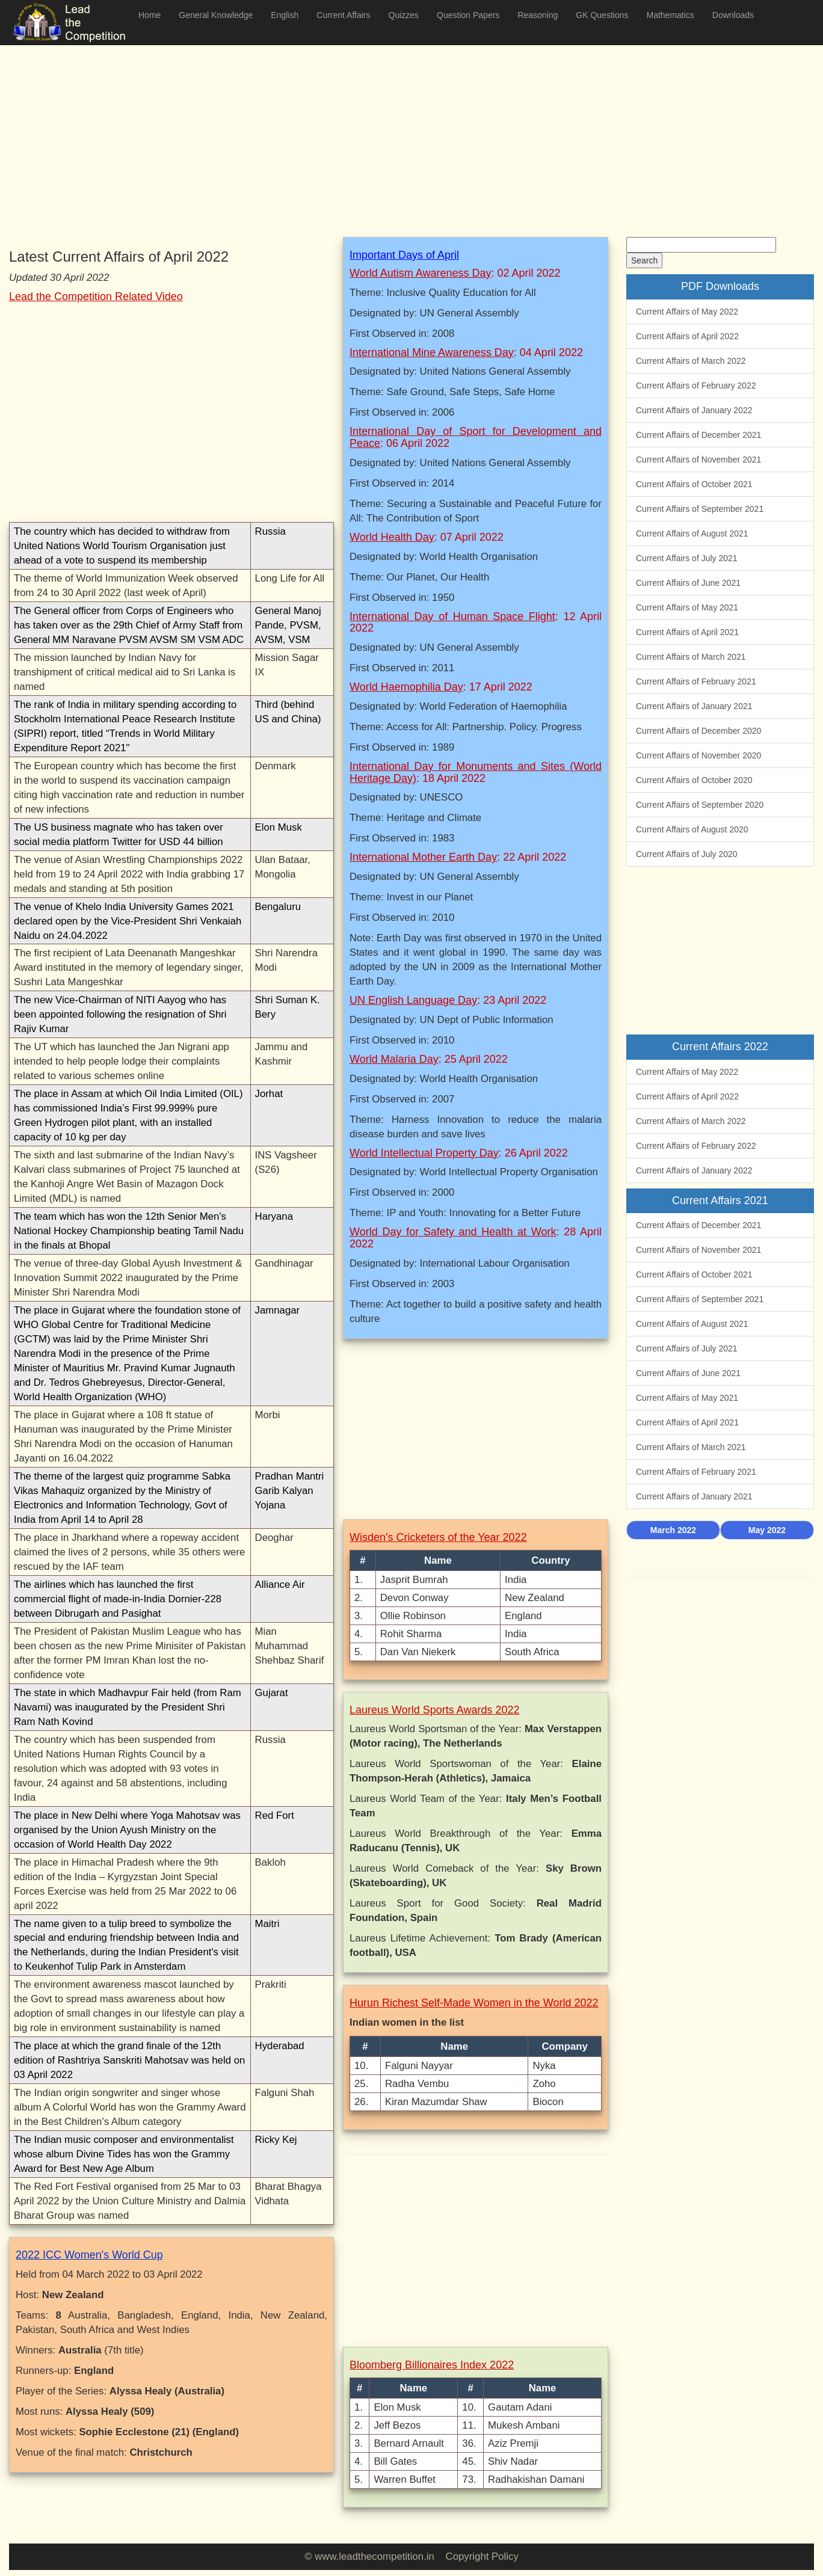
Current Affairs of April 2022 (687, 336)
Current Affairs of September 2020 (699, 805)
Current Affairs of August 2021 (692, 533)
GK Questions (602, 15)
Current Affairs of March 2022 (691, 361)
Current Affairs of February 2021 (696, 681)
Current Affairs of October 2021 (694, 484)
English (284, 15)
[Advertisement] (370, 132)
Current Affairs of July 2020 (687, 854)
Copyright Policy (482, 2556)
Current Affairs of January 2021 (694, 706)
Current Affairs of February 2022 (696, 385)
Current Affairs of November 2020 (698, 755)
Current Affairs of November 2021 (698, 459)
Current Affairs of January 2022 (694, 410)
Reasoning (537, 15)
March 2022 (673, 1530)
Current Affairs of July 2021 (687, 558)
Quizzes (404, 15)
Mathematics (670, 15)
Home (149, 15)
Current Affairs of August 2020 (692, 829)
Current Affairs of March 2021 (691, 657)
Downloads (733, 15)
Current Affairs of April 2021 (687, 632)
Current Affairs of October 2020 (694, 780)
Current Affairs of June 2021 (688, 583)
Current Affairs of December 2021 (698, 435)
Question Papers (468, 15)
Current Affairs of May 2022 (687, 311)
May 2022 (767, 1530)
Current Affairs (343, 15)
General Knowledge (216, 15)
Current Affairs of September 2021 (699, 509)
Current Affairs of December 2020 (698, 731)
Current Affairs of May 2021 (687, 607)
